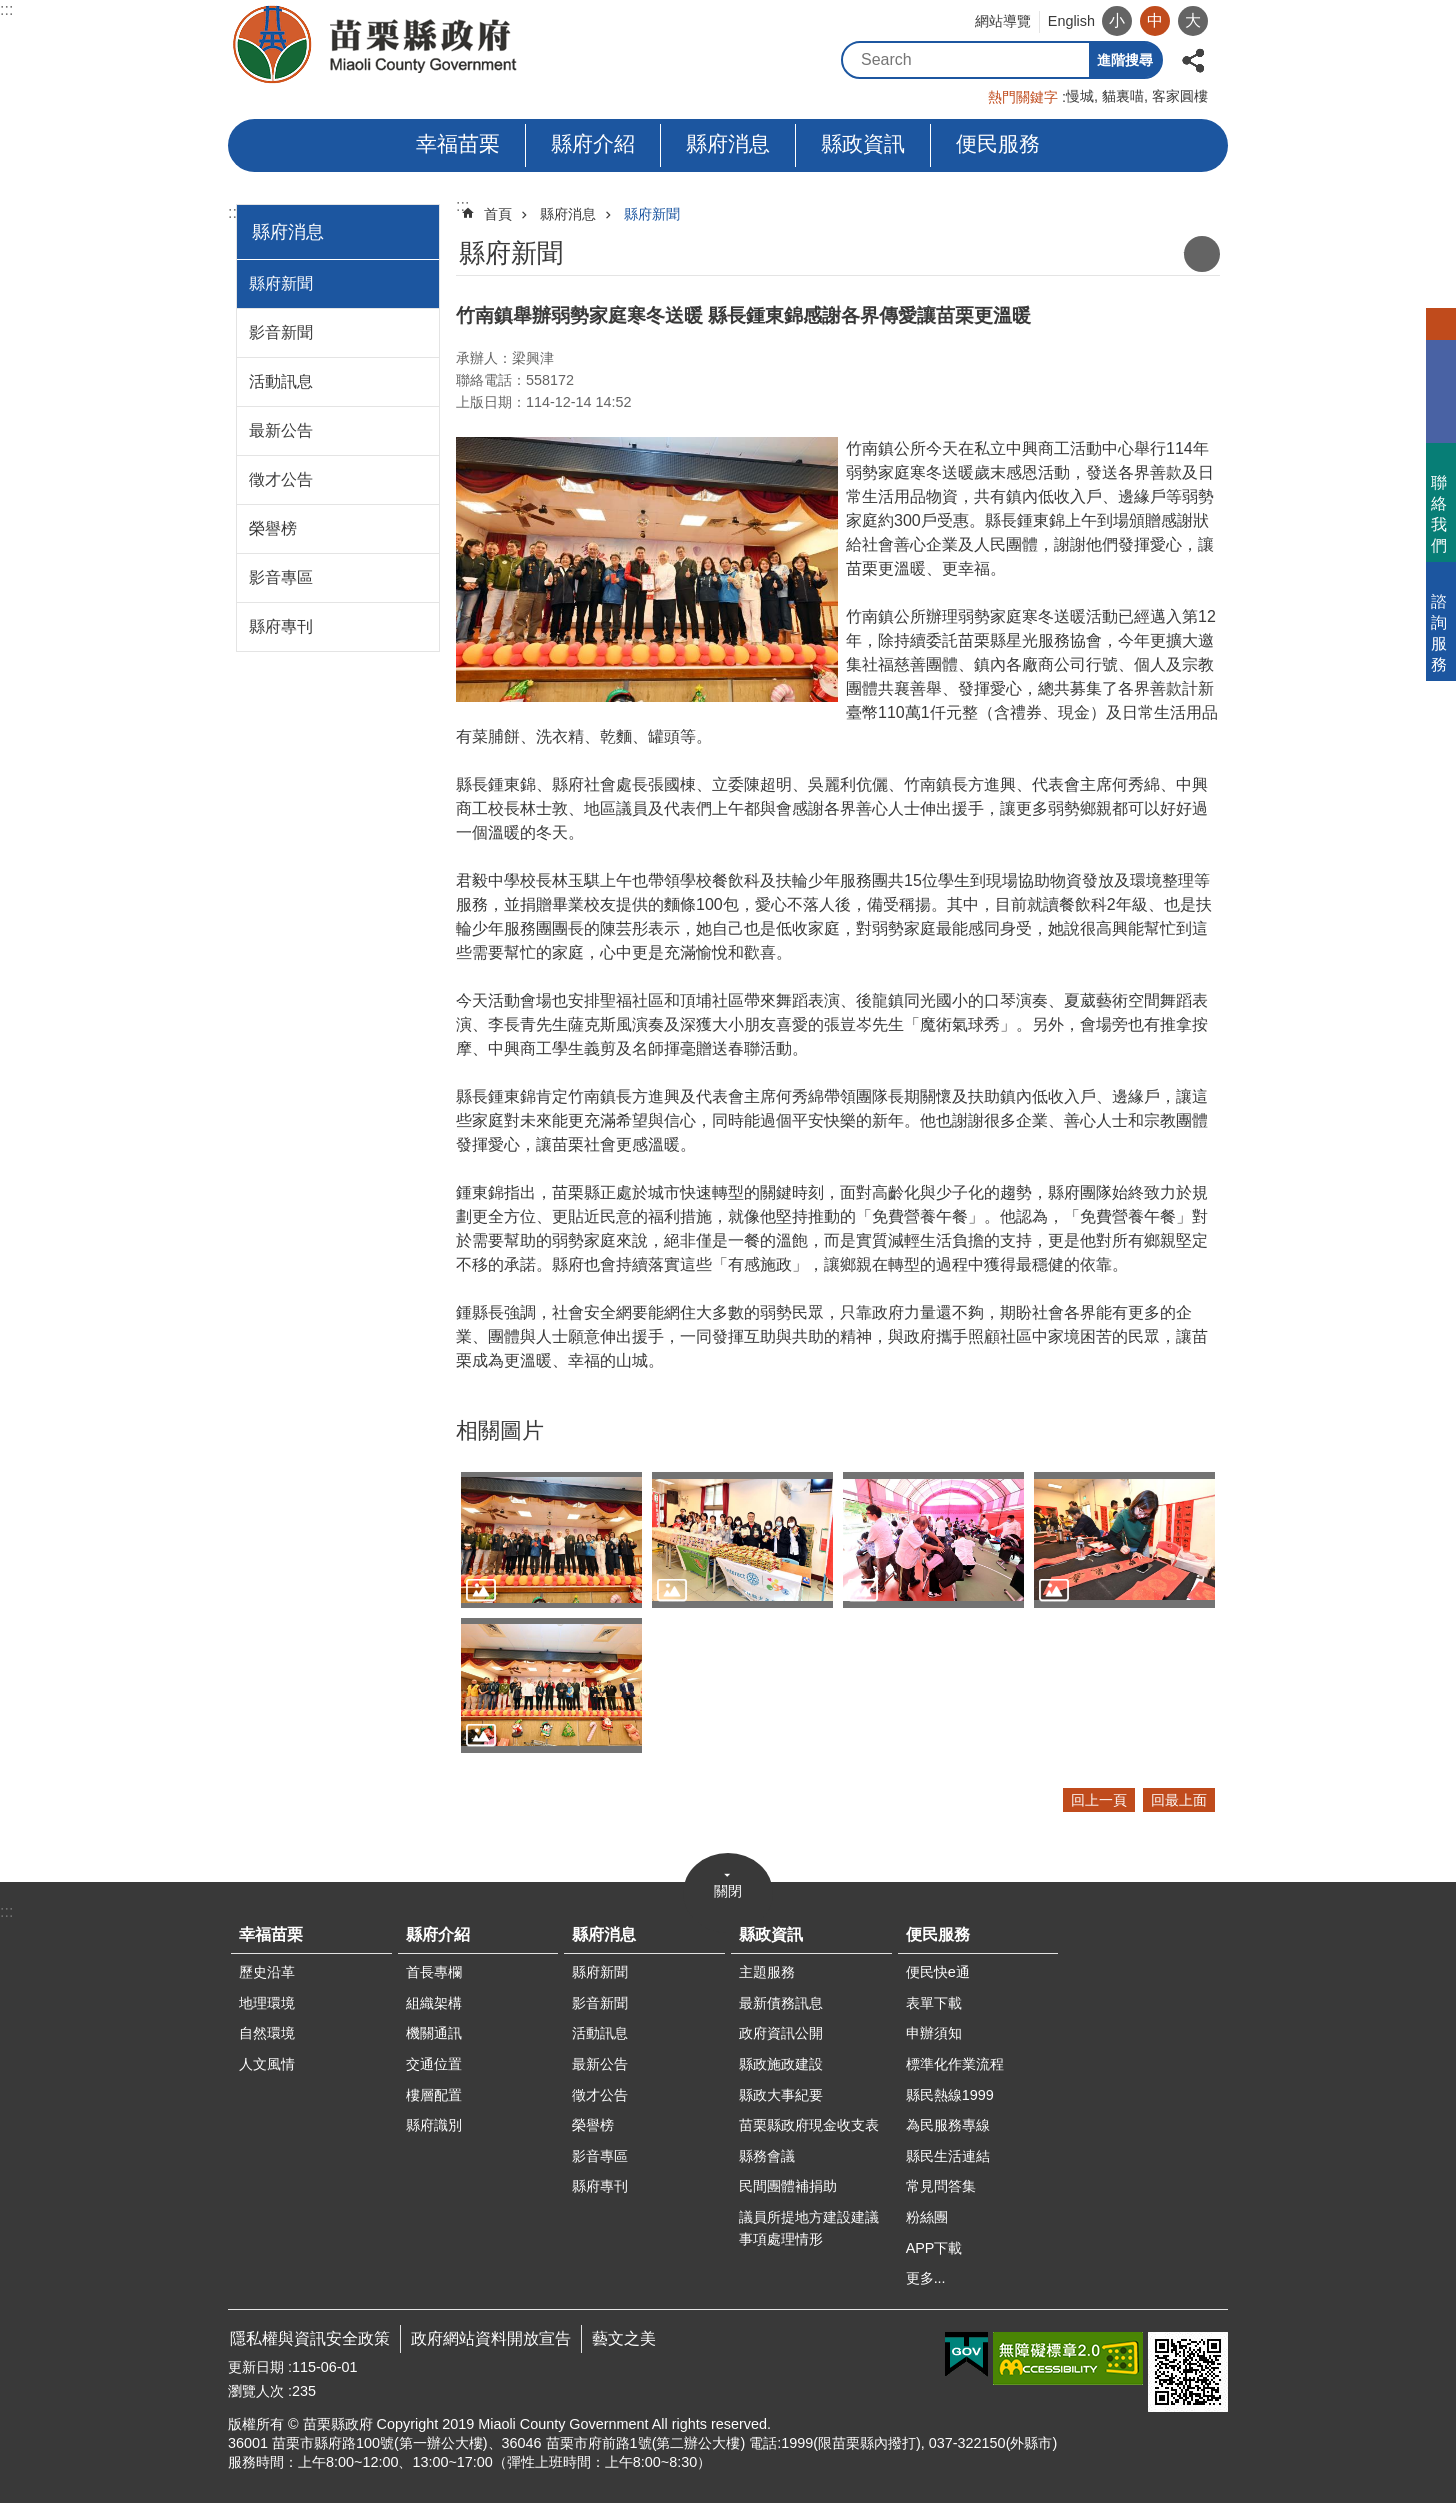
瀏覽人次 (256, 2391)
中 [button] (1155, 20)
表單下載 (934, 2003)
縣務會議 (767, 2156)
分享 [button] (1193, 58)
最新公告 (281, 430)
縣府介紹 (593, 143)
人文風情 (267, 2064)
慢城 (1080, 96)
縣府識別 (434, 2125)
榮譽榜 (273, 528)
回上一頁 (1099, 1800)
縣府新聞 (281, 283)
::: (6, 9)
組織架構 (434, 2003)
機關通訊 (434, 2033)
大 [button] (1193, 20)
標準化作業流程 (955, 2064)
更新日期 (256, 2367)
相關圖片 (500, 1430)
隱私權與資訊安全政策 (310, 2338)
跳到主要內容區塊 (10, 10)
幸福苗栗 (458, 143)
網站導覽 (1003, 21)
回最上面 (1179, 1800)
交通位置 (434, 2064)
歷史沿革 (267, 1972)
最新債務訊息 (781, 2003)
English (1071, 21)
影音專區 (281, 577)
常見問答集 (941, 2186)
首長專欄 (434, 1972)
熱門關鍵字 (1023, 97)
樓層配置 (434, 2095)
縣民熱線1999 (950, 2095)
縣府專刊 (281, 626)
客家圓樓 (1180, 96)
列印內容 (1202, 254)
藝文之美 (624, 2338)
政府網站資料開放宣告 (491, 2338)
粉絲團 (927, 2217)
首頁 (498, 214)
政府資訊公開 (781, 2033)
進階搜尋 (1125, 60)
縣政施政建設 (781, 2064)
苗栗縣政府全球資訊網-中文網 (376, 45)
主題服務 (767, 1972)
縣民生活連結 (948, 2156)
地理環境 (267, 2003)
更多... (926, 2278)
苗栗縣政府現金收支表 (809, 2125)
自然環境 (267, 2033)
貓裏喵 (1123, 96)
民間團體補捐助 (788, 2186)
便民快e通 (938, 1972)
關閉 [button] (728, 1891)
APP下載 (934, 2248)
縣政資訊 (863, 143)
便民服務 (998, 143)
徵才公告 (281, 479)
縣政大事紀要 (781, 2095)
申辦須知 (934, 2033)
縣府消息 (728, 143)
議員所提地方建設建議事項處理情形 (809, 2228)
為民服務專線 (948, 2125)
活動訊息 (281, 381)
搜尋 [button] (1071, 60)
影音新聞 (281, 332)
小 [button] (1117, 20)
